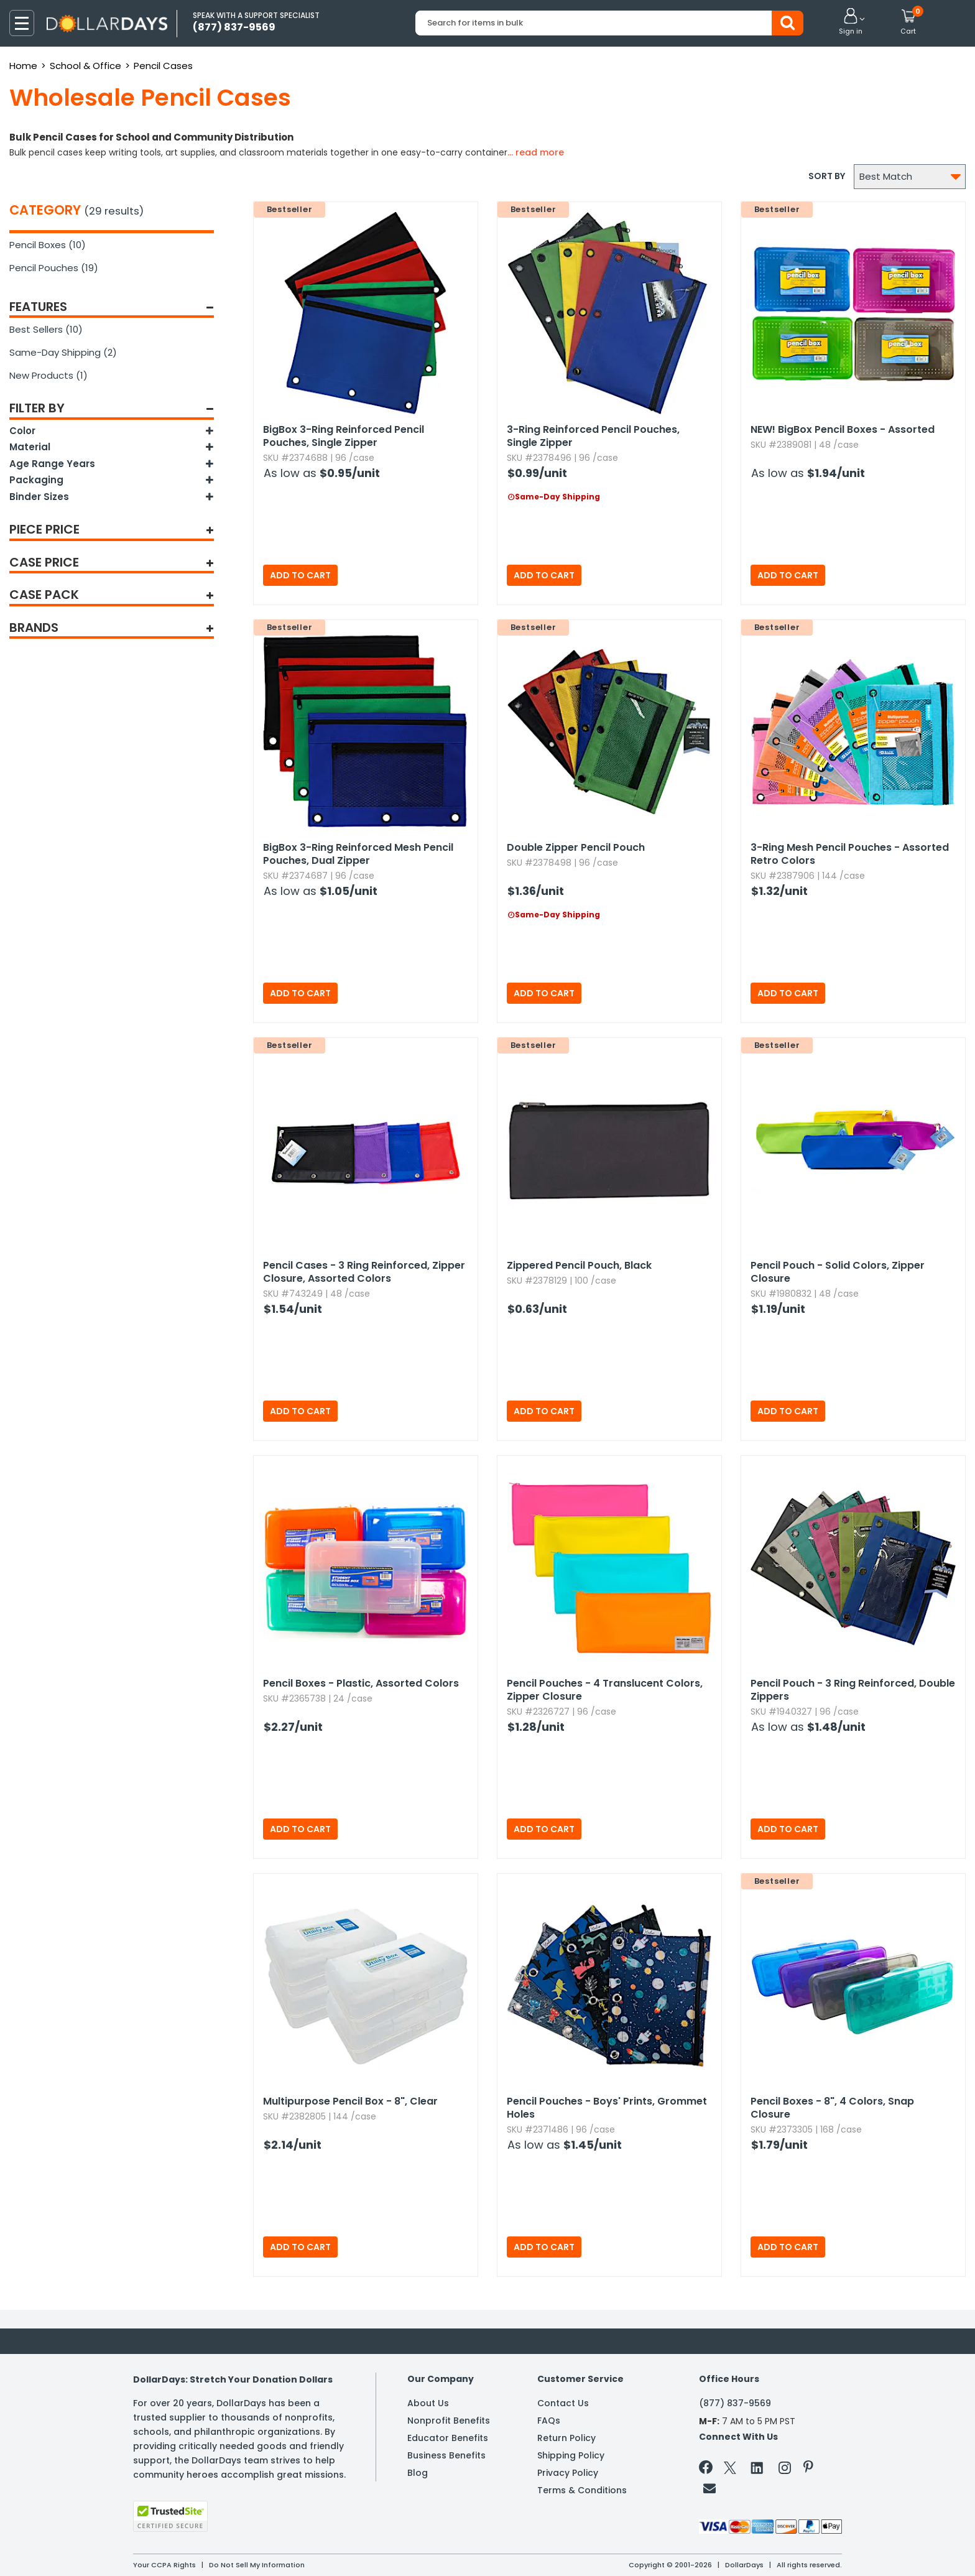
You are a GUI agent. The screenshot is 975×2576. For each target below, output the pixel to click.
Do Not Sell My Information (257, 2565)
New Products (48, 375)
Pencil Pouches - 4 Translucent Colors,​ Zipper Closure (605, 1690)
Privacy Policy (567, 2473)
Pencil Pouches (53, 267)
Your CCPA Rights (164, 2565)
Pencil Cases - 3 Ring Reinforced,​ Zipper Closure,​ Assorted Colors (364, 1272)
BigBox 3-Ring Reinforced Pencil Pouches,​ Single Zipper (343, 436)
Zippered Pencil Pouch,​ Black (579, 1265)
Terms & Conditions (582, 2490)
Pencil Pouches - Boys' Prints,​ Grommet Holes (607, 2108)
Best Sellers (46, 329)
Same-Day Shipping (63, 352)
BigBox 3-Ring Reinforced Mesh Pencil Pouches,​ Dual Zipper (358, 854)
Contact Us (563, 2403)
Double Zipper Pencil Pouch (576, 847)
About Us (428, 2403)
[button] (850, 22)
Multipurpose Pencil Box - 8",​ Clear (350, 2101)
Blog (417, 2473)
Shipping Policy (570, 2455)
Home (23, 65)
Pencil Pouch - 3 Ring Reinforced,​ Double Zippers (853, 1690)
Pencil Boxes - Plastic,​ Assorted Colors (361, 1683)
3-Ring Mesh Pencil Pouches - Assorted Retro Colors (850, 854)
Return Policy (566, 2438)
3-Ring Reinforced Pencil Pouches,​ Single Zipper (593, 436)
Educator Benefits (447, 2438)
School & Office (85, 65)
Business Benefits (446, 2455)
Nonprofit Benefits (448, 2420)
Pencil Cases (163, 65)
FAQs (548, 2420)
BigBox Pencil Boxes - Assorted (843, 429)
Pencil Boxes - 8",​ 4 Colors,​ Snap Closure (832, 2108)
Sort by (826, 176)
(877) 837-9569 (735, 2403)
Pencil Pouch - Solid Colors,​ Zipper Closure (838, 1272)
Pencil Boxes (47, 244)
